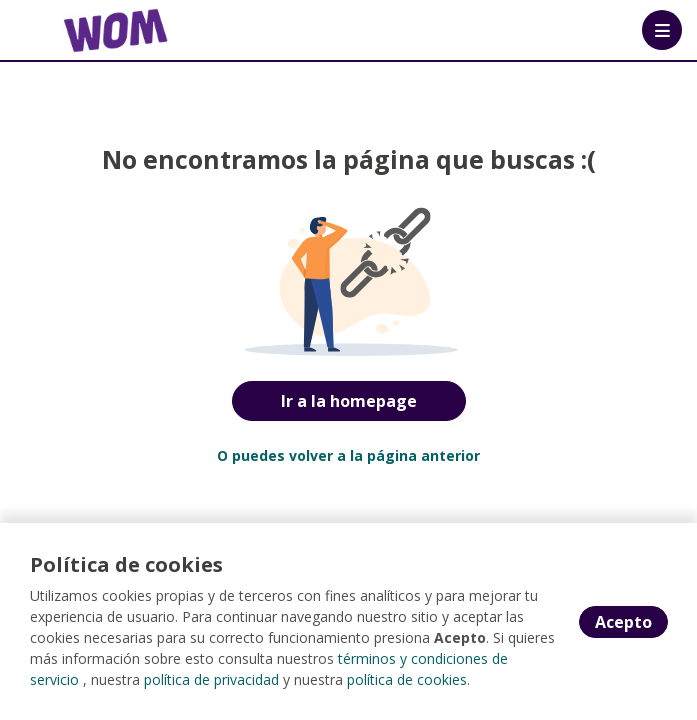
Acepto (623, 622)
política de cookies (407, 679)
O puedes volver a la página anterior (348, 455)
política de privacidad (211, 679)
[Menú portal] (662, 30)
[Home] (86, 30)
